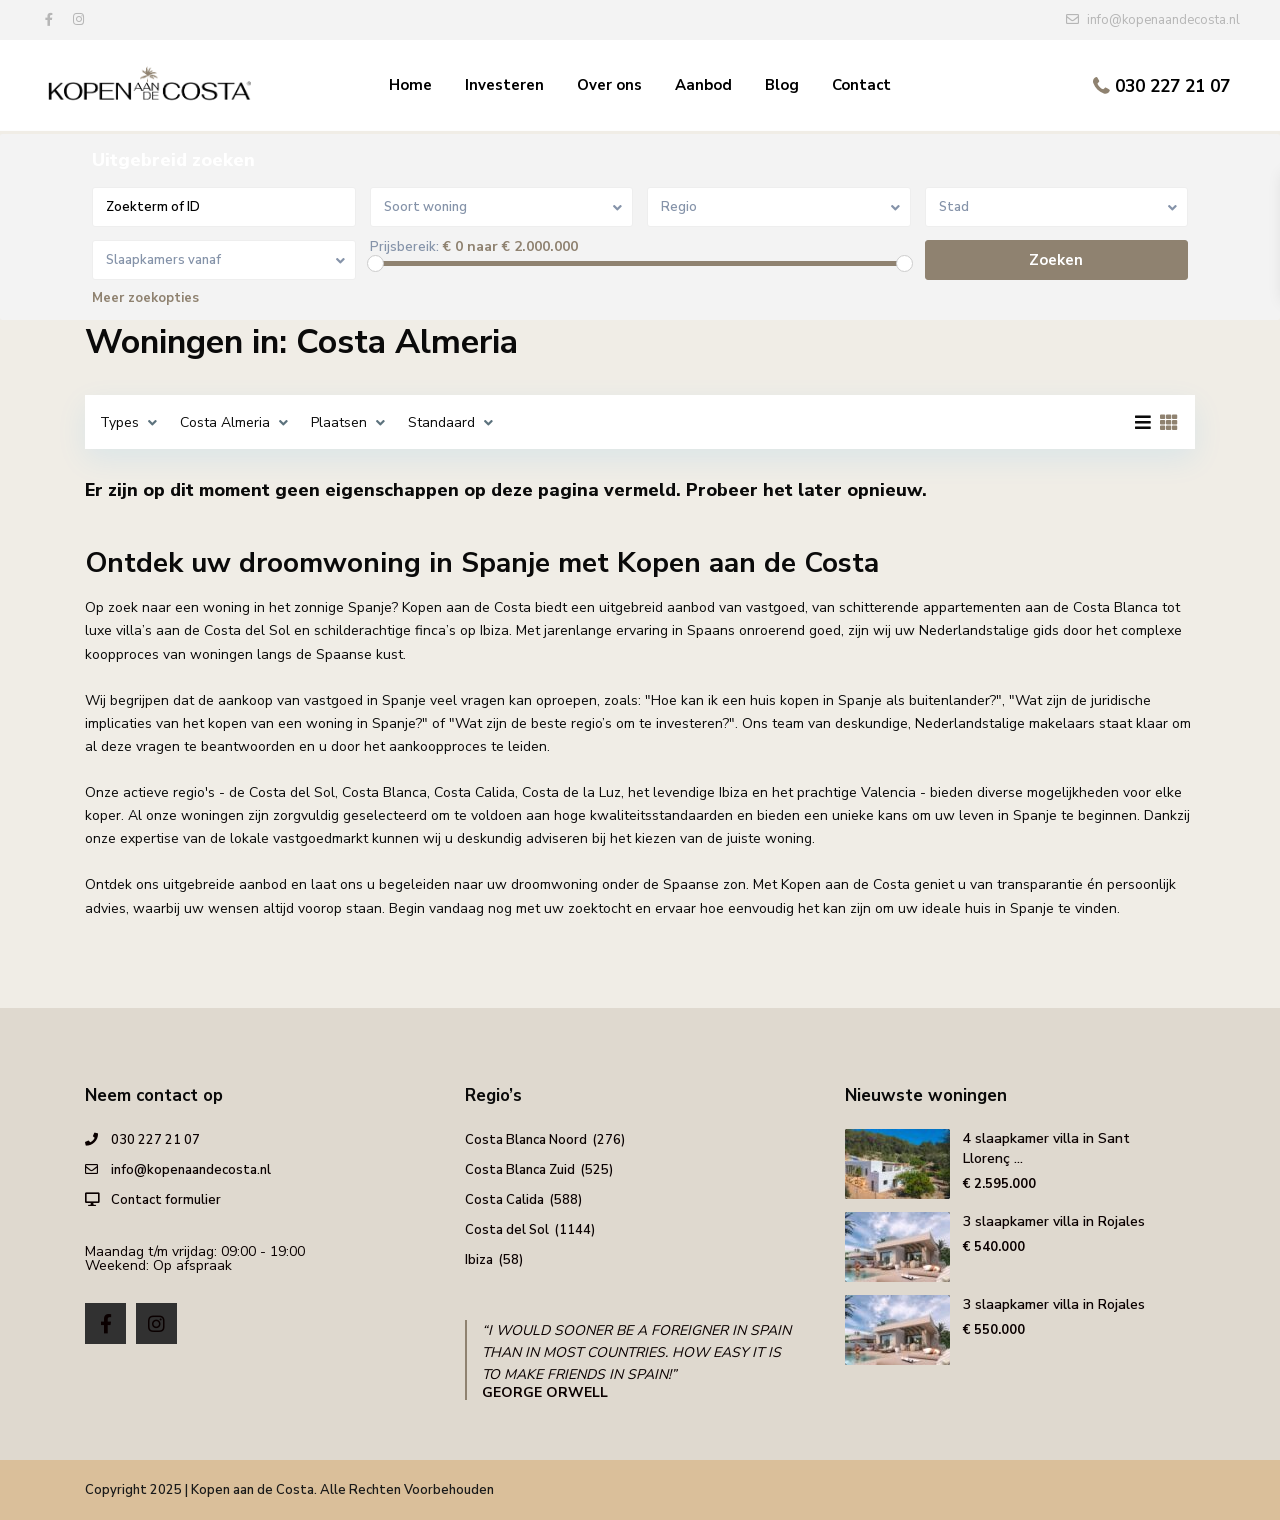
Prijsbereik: (404, 247)
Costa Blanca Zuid (520, 1170)
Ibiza (479, 1260)
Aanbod (703, 85)
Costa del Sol (507, 1230)
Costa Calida (504, 1200)
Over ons (609, 85)
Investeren (504, 85)
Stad (954, 207)
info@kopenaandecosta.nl (191, 1170)
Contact (861, 85)
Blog (782, 85)
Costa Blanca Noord (526, 1140)
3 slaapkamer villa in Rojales (1054, 1221)
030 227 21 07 (1172, 86)
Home (410, 85)
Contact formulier (166, 1200)
